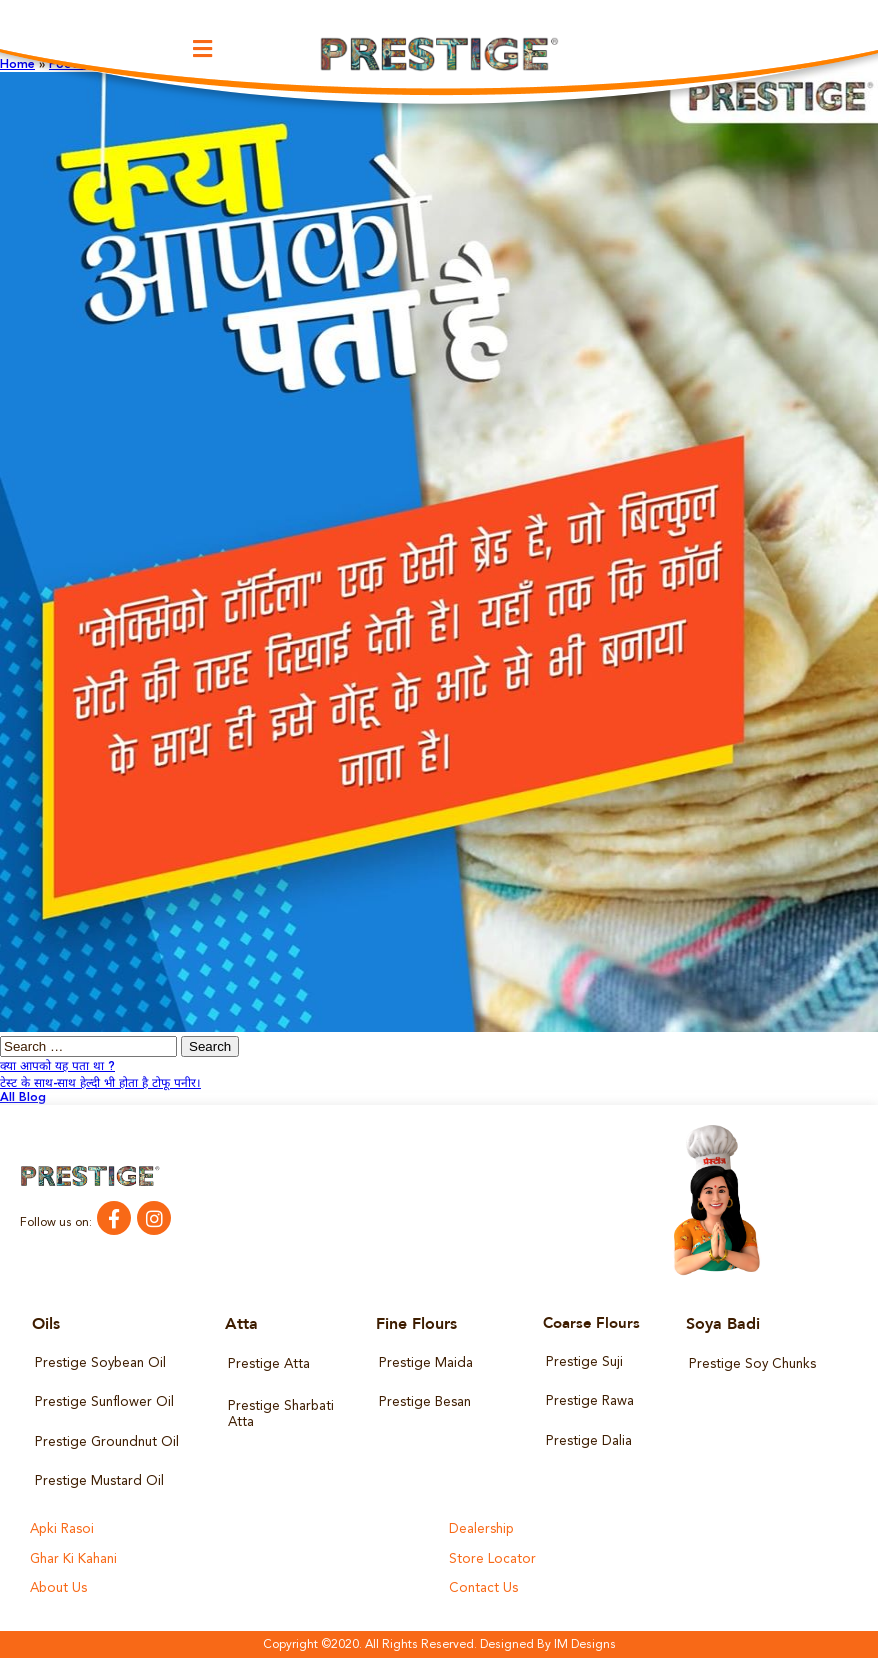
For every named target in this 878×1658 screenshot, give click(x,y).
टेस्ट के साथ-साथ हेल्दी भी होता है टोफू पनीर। (100, 1084)
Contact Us (482, 1587)
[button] (203, 49)
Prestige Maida (425, 1363)
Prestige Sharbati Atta (280, 1414)
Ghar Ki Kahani (73, 1558)
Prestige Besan (424, 1402)
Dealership (481, 1529)
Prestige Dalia (588, 1440)
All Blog (23, 1098)
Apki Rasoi (61, 1529)
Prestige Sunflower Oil (103, 1402)
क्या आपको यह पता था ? (57, 1067)
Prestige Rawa (589, 1401)
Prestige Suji (584, 1362)
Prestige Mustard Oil (98, 1480)
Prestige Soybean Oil (99, 1363)
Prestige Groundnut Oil (105, 1441)
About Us (58, 1587)
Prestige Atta (268, 1364)
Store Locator (491, 1558)
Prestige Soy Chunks (751, 1364)
